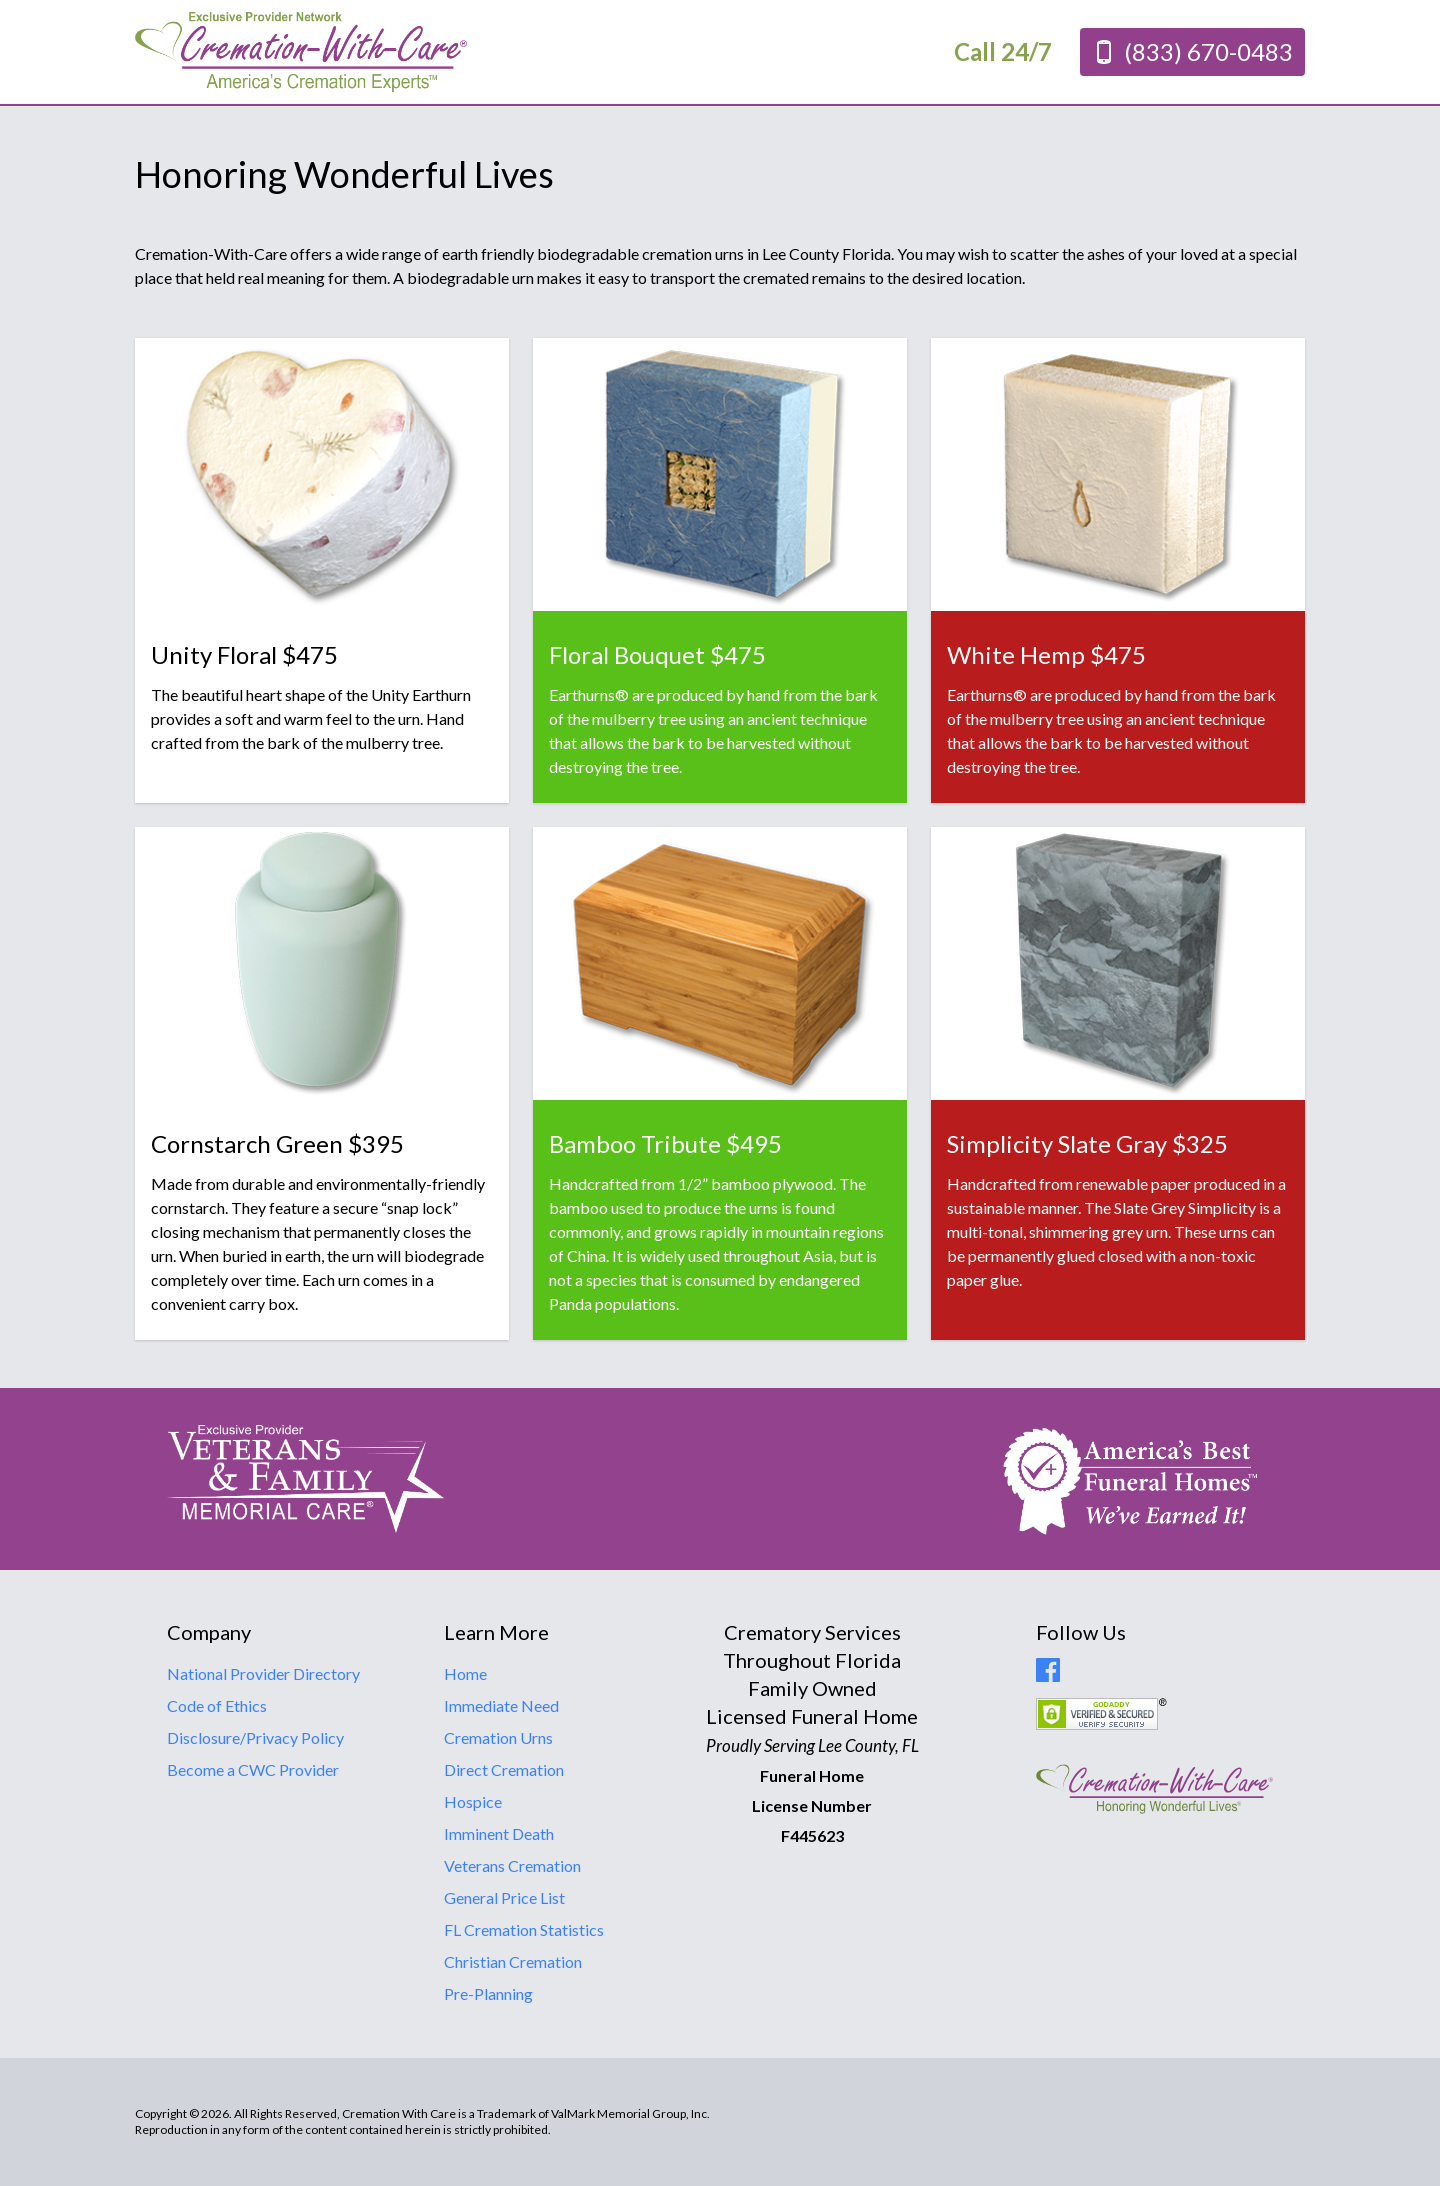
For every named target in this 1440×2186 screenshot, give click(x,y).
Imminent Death (499, 1833)
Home (465, 1673)
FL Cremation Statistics (524, 1929)
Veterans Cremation (512, 1865)
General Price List (504, 1897)
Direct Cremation (504, 1769)
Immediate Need (501, 1705)
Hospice (473, 1801)
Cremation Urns (498, 1737)
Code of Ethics (217, 1705)
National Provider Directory (263, 1673)
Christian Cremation (513, 1961)
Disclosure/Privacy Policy (255, 1737)
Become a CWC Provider (253, 1769)
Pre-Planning (488, 1993)
